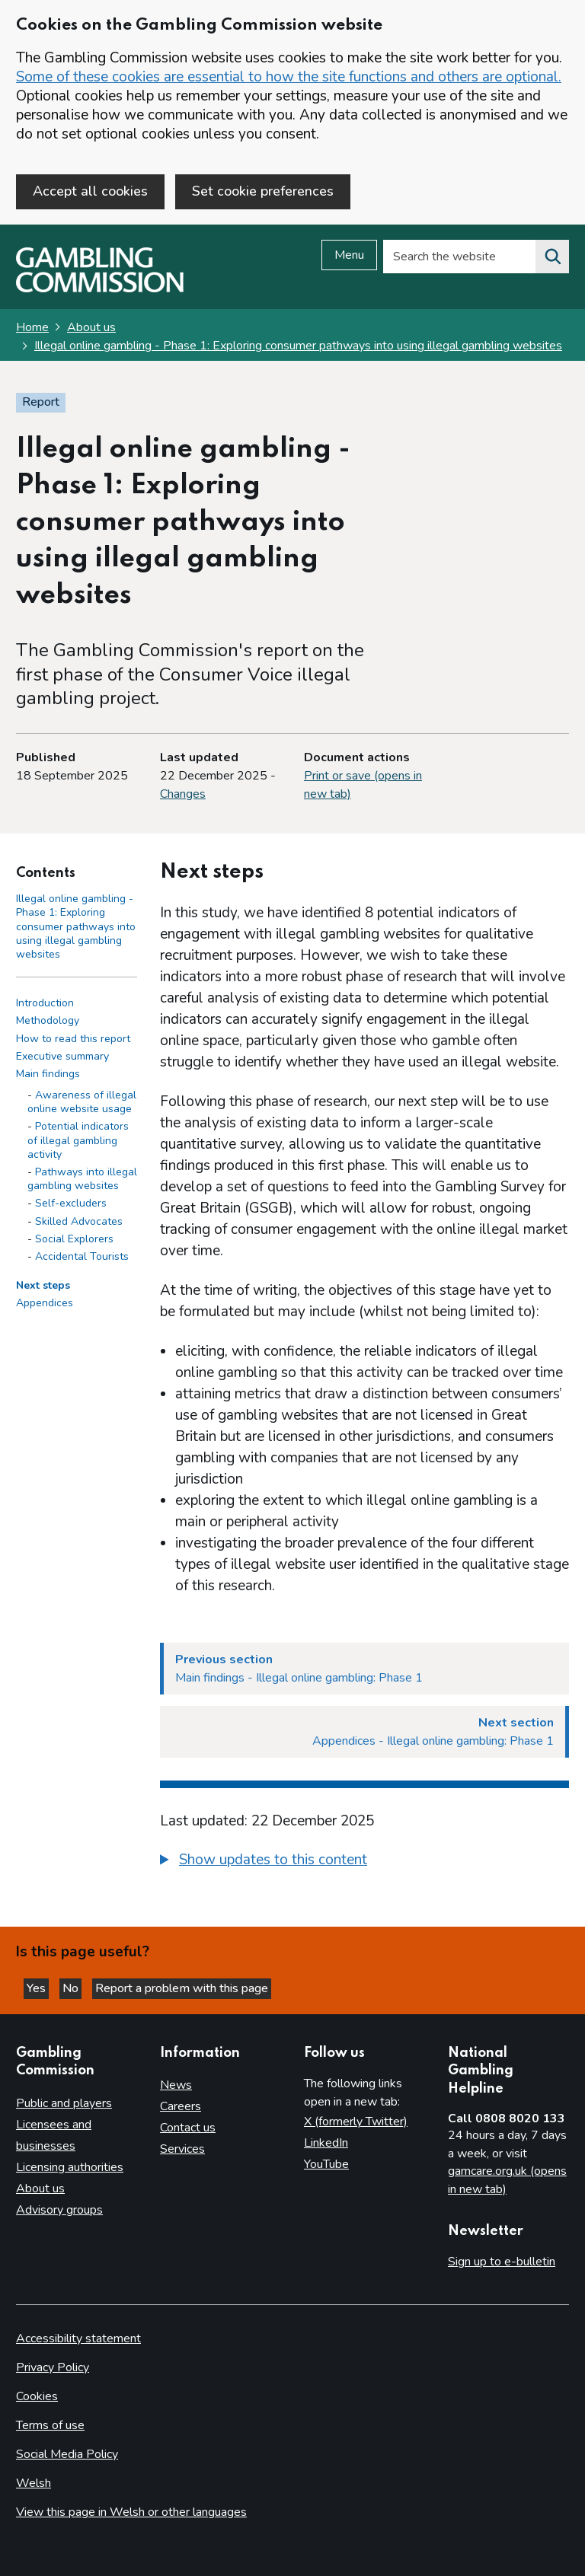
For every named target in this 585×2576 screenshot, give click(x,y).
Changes (183, 794)
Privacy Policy (52, 2367)
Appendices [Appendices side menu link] (44, 1303)
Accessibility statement (78, 2338)
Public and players (64, 2103)
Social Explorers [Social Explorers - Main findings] (74, 1239)
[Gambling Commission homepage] (100, 288)
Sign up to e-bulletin (501, 2261)
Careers (180, 2106)
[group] (364, 1862)
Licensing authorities (69, 2167)
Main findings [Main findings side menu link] (48, 1073)
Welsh (33, 2483)
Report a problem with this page (181, 1988)
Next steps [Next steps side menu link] (43, 1285)
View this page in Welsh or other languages (131, 2512)
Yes (38, 1988)
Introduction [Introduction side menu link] (45, 1003)
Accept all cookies (90, 191)
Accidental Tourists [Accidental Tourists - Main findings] (82, 1256)
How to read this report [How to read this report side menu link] (73, 1038)
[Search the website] (552, 256)
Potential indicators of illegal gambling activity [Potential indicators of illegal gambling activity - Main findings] (78, 1140)
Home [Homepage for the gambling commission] (32, 327)
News (176, 2085)
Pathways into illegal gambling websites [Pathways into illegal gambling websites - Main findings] (82, 1179)
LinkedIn (326, 2142)
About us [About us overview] (40, 2188)
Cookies (37, 2396)
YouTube (326, 2164)
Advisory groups (59, 2209)
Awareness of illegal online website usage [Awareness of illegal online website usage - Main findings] (81, 1102)
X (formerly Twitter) (356, 2121)
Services (182, 2149)
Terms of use (50, 2425)
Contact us (188, 2127)
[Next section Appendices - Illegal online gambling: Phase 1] (364, 1732)
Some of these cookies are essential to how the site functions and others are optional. (288, 77)
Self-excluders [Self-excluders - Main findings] (71, 1203)
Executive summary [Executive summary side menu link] (62, 1056)
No (72, 1988)
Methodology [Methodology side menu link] (47, 1020)
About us (91, 327)
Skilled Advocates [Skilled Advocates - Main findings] (79, 1221)
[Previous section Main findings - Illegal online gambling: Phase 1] (364, 1668)
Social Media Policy (67, 2454)
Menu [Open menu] (349, 255)
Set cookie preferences (263, 191)
